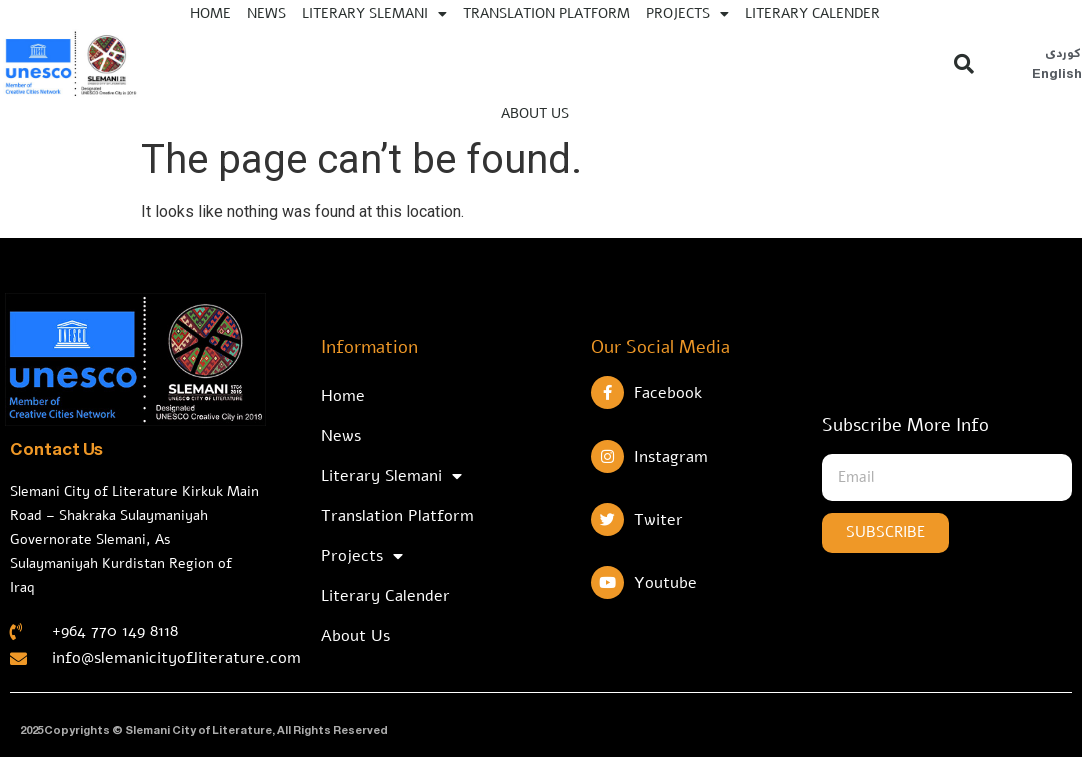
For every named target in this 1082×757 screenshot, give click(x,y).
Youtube (665, 583)
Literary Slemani (391, 476)
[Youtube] (607, 582)
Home (343, 396)
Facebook (668, 393)
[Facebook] (607, 392)
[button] (964, 64)
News (341, 436)
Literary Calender (385, 596)
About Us (535, 113)
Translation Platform (397, 516)
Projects (362, 556)
